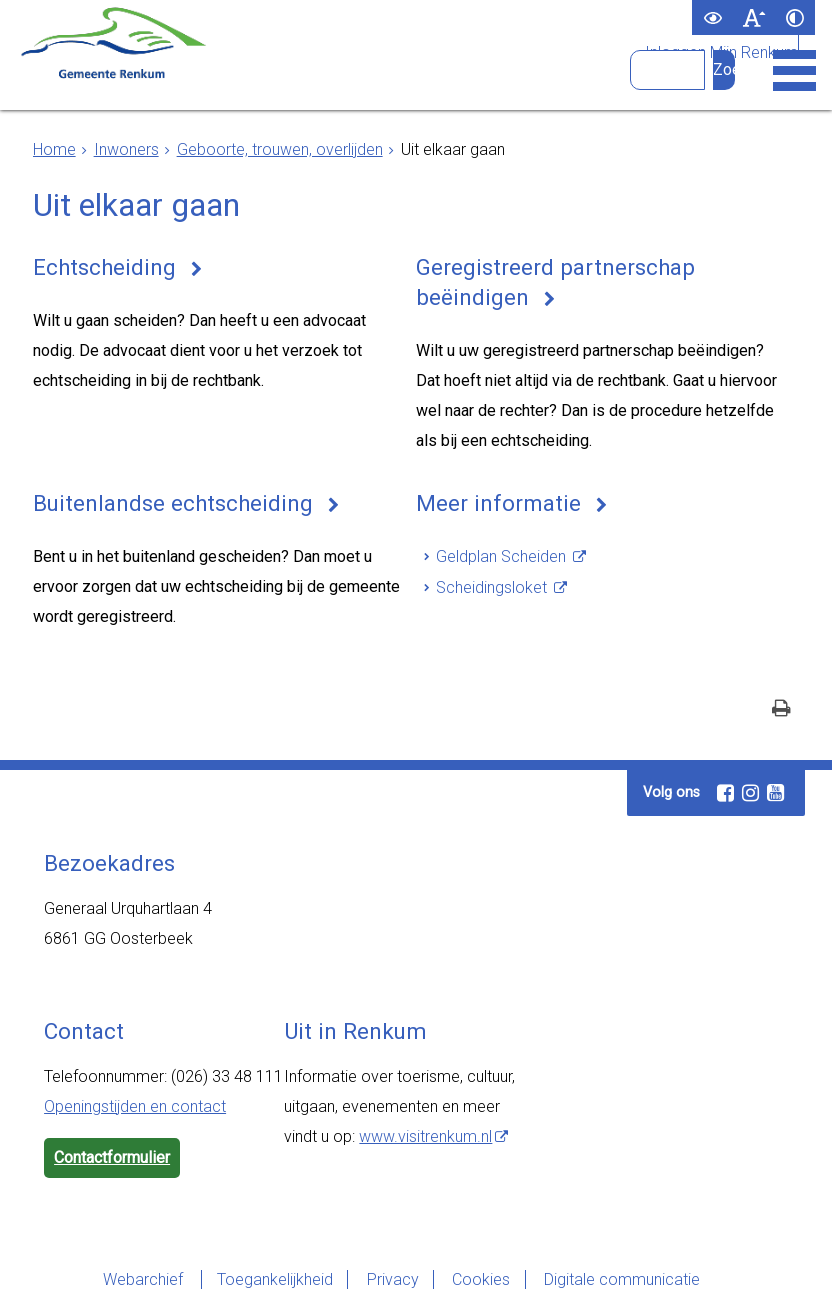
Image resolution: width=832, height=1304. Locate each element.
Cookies (482, 1279)
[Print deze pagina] (781, 710)
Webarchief (142, 1279)
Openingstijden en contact (135, 1106)
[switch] (712, 17)
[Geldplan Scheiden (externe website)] (511, 556)
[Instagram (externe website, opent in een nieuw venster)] (750, 793)
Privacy (392, 1279)
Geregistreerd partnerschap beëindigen (556, 282)
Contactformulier (112, 1157)
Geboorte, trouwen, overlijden (280, 149)
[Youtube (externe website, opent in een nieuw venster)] (775, 793)
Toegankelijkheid (273, 1279)
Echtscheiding (105, 267)
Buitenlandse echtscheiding (174, 503)
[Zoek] (724, 70)
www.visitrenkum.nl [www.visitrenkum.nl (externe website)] (425, 1136)
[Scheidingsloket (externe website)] (501, 587)
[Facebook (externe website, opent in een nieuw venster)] (725, 793)
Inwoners (126, 149)
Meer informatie (499, 503)
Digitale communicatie (624, 1279)
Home (54, 149)
